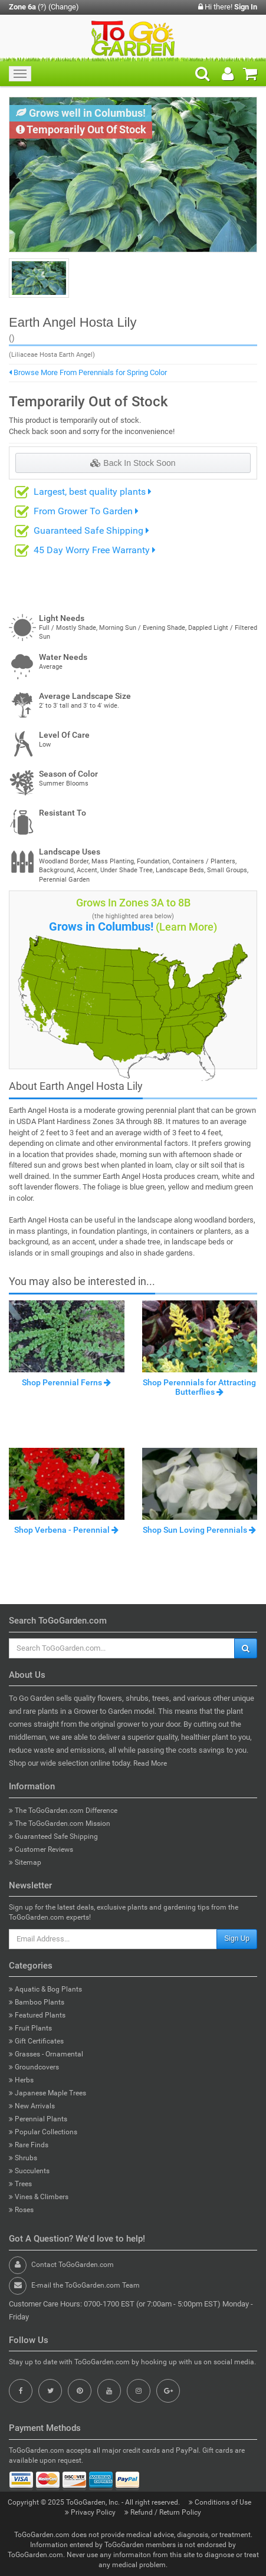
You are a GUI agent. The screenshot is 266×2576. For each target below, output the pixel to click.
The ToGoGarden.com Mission (59, 1823)
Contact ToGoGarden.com (72, 2264)
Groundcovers (34, 2067)
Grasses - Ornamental (46, 2054)
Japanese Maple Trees (47, 2093)
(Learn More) (186, 927)
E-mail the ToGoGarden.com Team (85, 2285)
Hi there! (227, 6)
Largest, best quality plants (93, 491)
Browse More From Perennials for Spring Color (88, 372)
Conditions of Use (221, 2502)
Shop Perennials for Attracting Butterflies (199, 1387)
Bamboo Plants (36, 2002)
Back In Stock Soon (132, 463)
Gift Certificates (36, 2041)
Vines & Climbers (38, 2197)
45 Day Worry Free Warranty (95, 550)
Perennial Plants (38, 2119)
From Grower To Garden (86, 511)
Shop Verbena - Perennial (66, 1530)
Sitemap (25, 1862)
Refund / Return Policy (162, 2512)
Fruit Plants (30, 2028)
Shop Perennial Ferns (66, 1382)
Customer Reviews (41, 1849)
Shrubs (23, 2158)
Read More (150, 1763)
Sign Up (236, 1938)
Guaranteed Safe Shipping (91, 530)
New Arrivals (32, 2106)
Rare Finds (28, 2145)
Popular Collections (43, 2132)
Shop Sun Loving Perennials (199, 1530)
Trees (20, 2184)
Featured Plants (37, 2015)
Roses (21, 2210)
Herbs (21, 2080)
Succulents (29, 2171)
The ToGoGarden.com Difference (63, 1810)
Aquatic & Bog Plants (45, 1989)
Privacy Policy (91, 2512)
